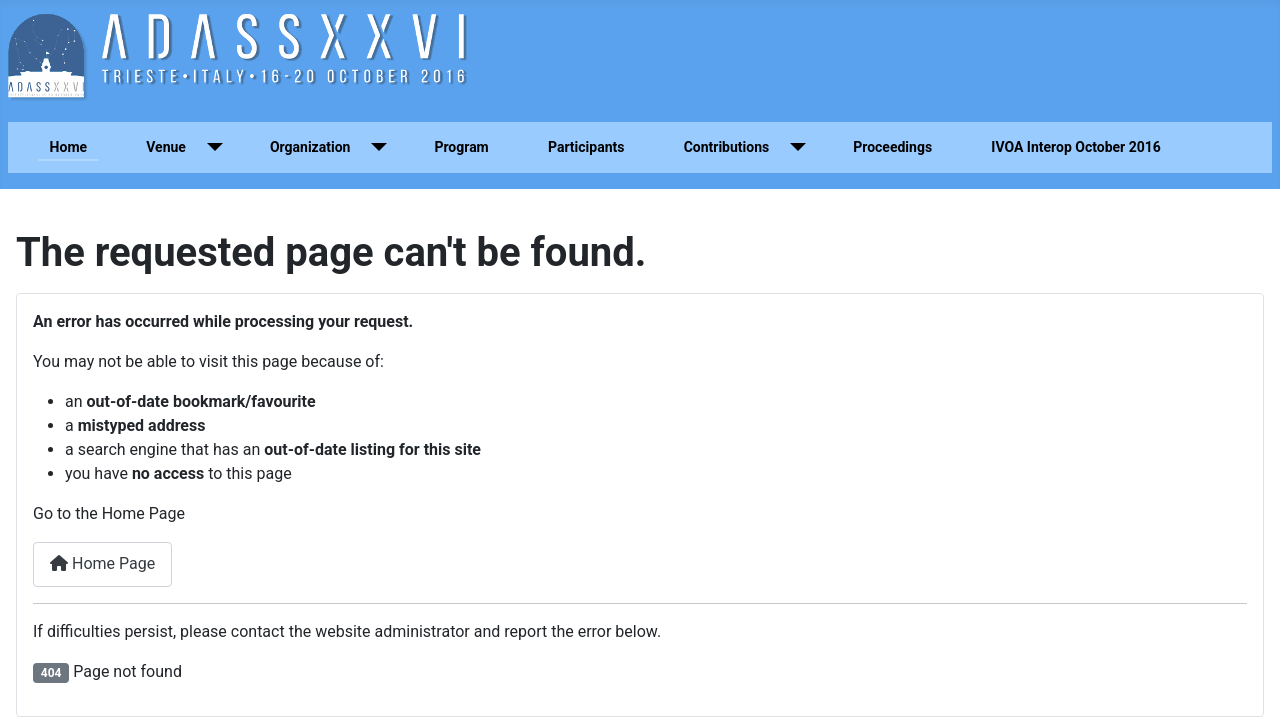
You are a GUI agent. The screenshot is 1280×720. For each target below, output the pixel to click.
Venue (166, 147)
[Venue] (210, 147)
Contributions (727, 147)
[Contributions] (793, 147)
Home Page (102, 563)
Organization (310, 147)
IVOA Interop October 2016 (1076, 147)
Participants (586, 147)
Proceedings (892, 147)
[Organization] (374, 147)
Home (68, 147)
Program (461, 147)
